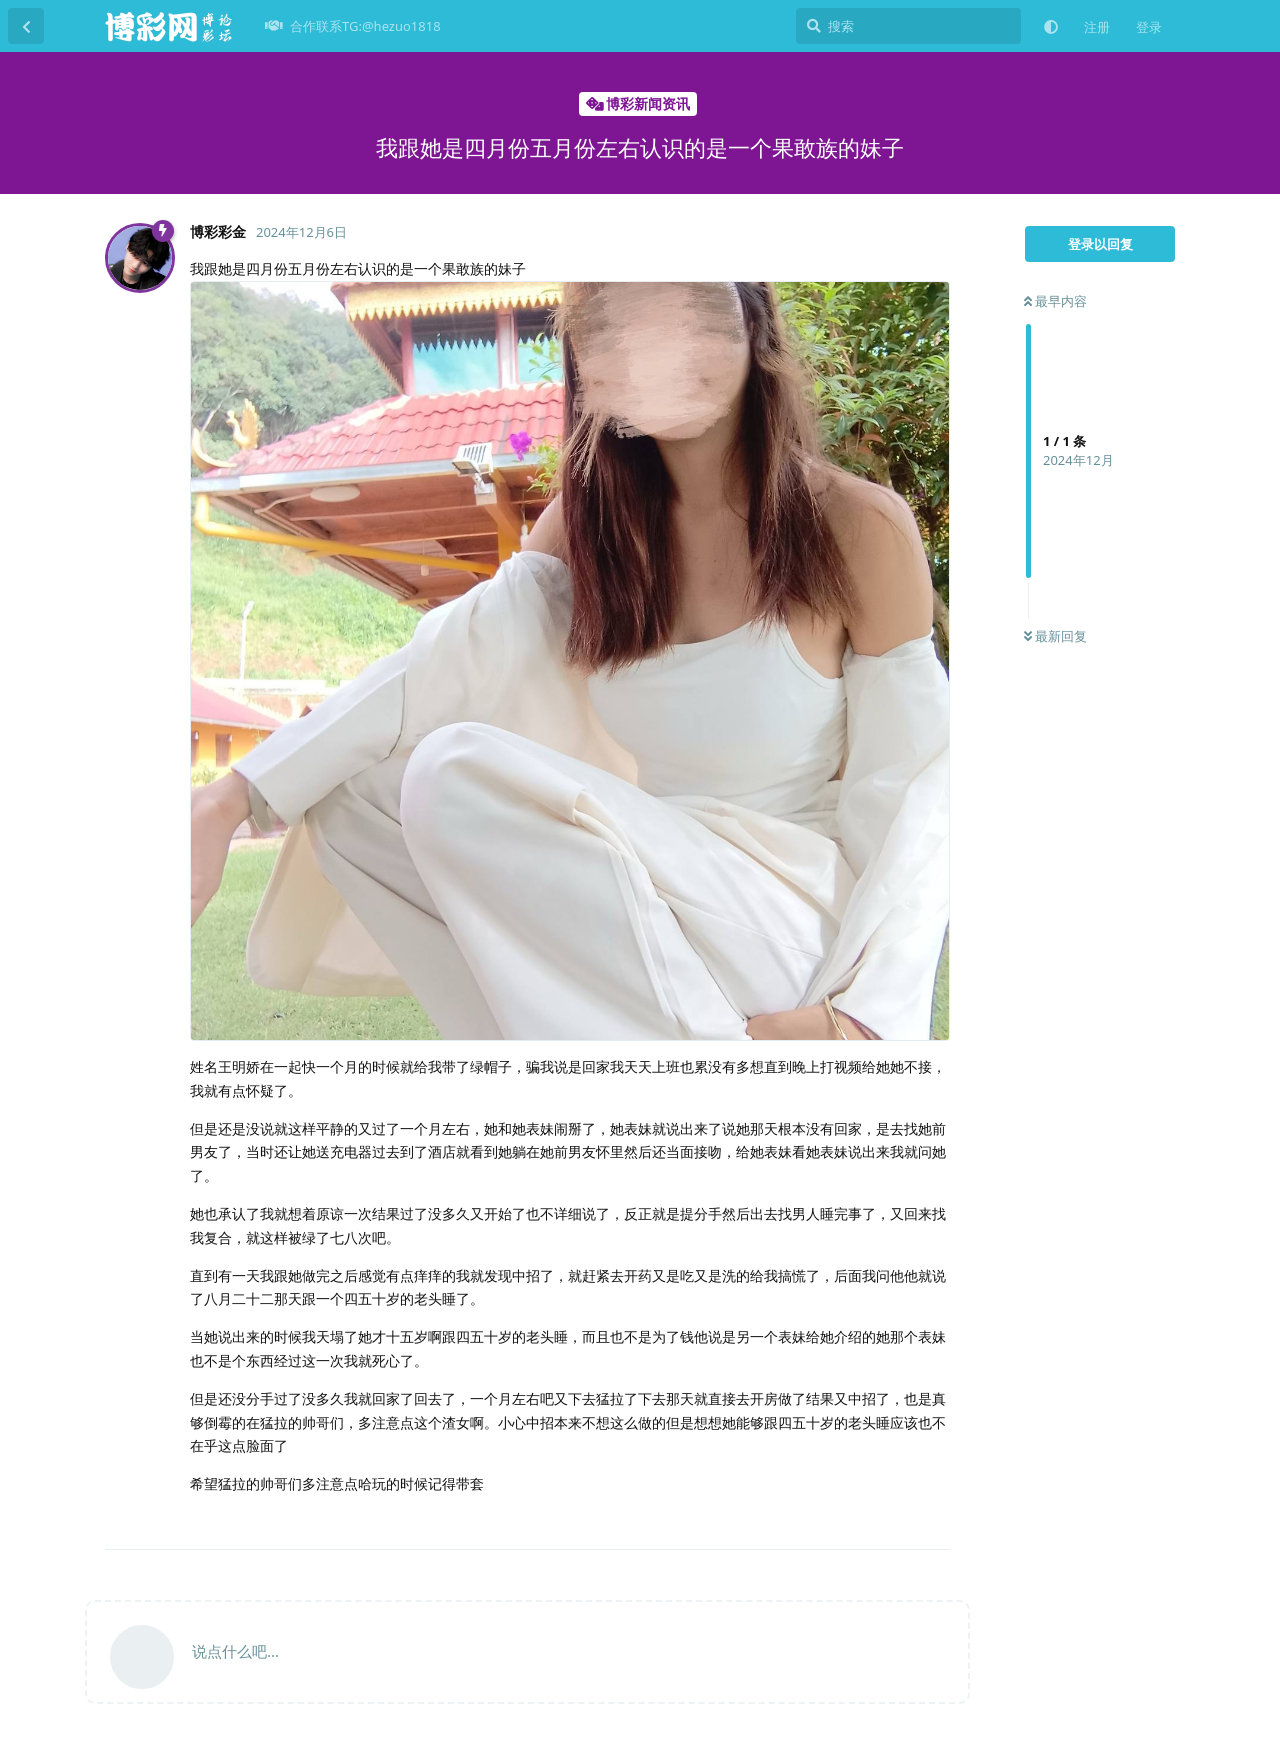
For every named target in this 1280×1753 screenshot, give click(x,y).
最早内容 (1055, 301)
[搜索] (908, 26)
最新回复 (1055, 636)
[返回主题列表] (26, 26)
